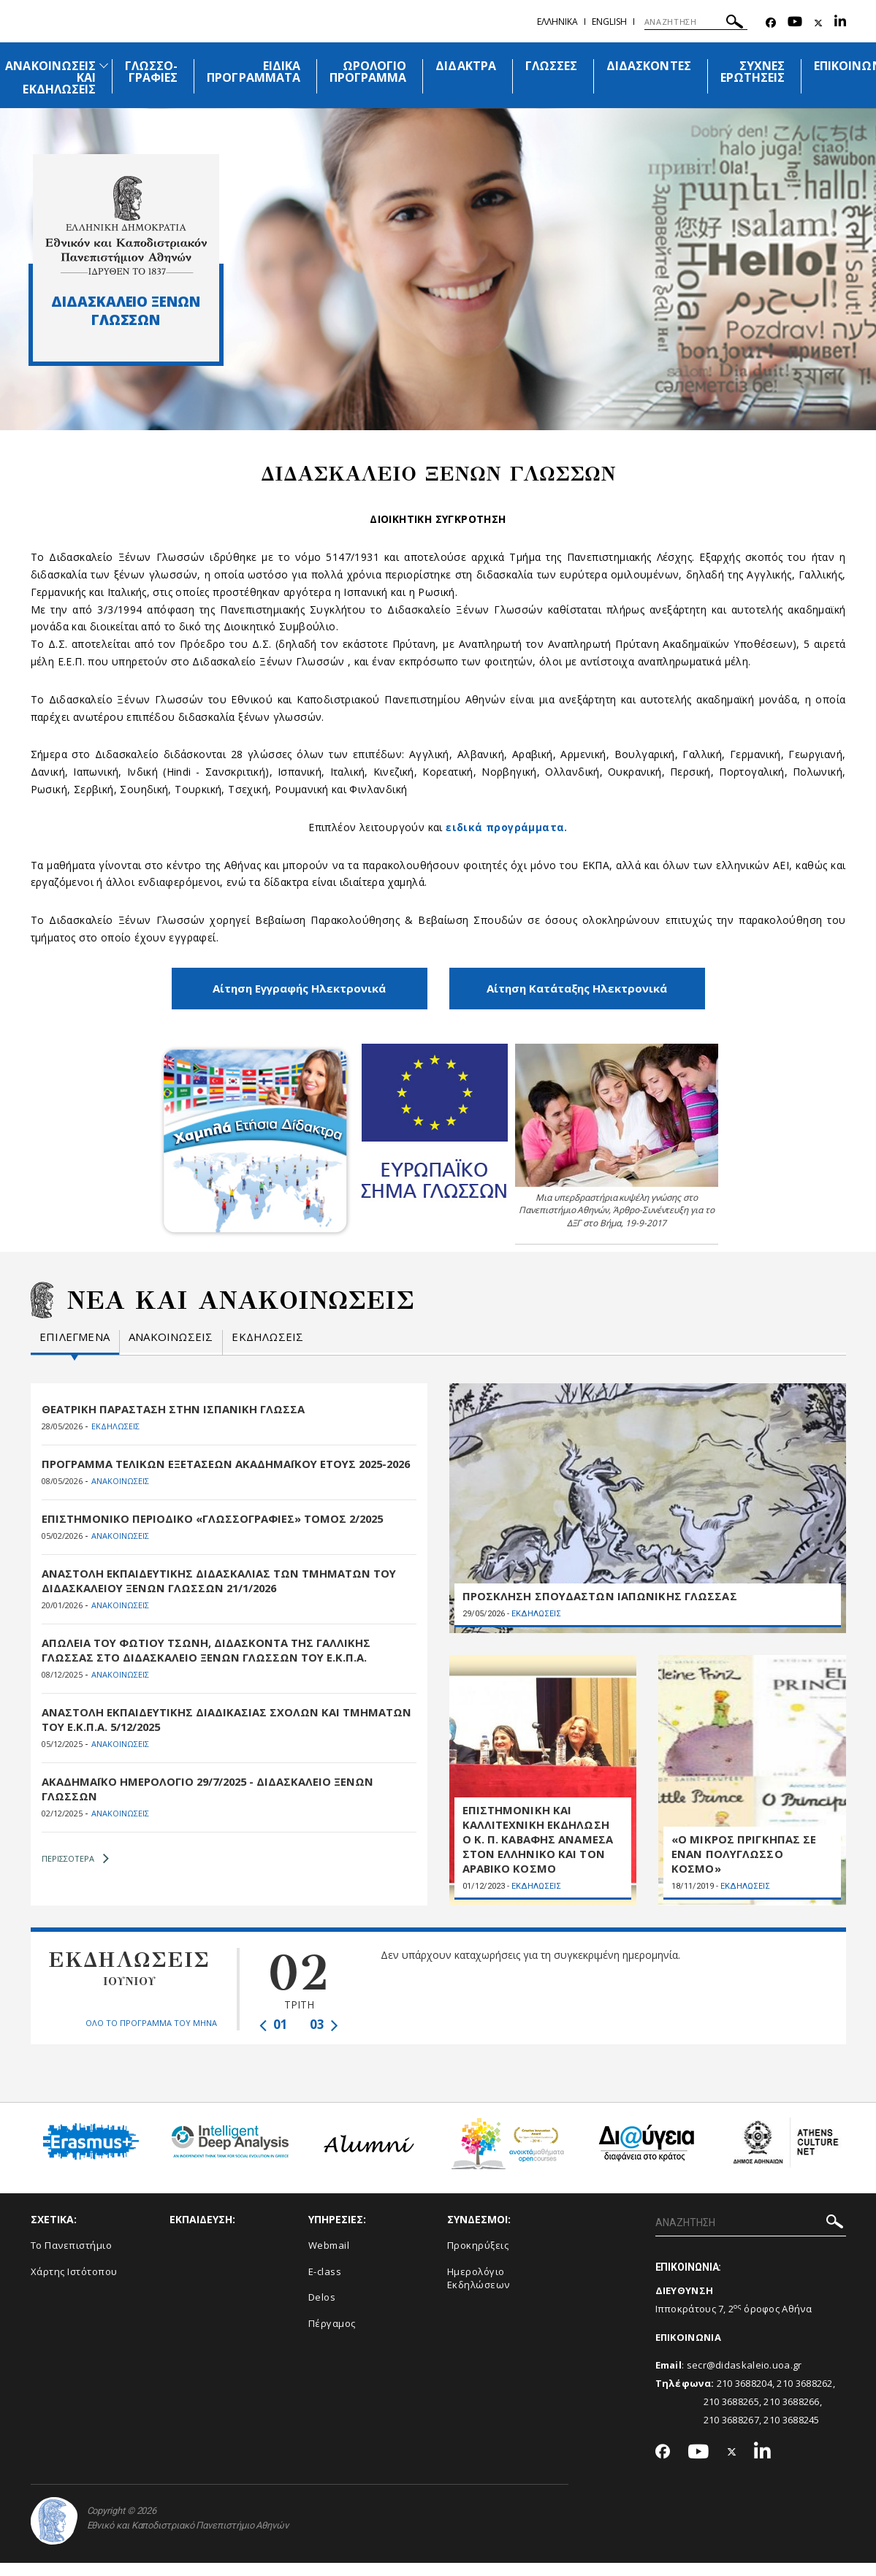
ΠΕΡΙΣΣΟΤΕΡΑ (75, 1872)
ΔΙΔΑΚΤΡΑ (465, 66)
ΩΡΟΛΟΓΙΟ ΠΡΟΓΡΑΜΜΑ (368, 71)
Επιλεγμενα (74, 1335)
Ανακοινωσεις (171, 1335)
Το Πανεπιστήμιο (72, 2258)
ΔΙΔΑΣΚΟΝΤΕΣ (648, 66)
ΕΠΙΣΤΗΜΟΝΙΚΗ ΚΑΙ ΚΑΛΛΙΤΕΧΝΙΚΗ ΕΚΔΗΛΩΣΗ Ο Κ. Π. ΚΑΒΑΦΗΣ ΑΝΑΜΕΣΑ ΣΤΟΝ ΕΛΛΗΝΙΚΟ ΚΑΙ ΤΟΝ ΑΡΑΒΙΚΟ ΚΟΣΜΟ (537, 1852)
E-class (325, 2284)
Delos (322, 2310)
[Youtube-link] (795, 23)
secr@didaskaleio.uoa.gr (744, 2378)
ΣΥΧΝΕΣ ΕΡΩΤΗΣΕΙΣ (752, 71)
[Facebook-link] (771, 23)
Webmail (329, 2258)
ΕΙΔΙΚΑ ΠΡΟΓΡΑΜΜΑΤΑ (253, 71)
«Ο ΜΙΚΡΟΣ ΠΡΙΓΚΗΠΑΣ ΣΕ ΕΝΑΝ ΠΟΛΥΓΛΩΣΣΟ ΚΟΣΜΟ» (743, 1867)
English (609, 21)
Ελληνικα (557, 21)
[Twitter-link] (818, 23)
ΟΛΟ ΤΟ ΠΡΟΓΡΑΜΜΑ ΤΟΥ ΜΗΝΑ (151, 2035)
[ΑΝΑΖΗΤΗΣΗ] (695, 22)
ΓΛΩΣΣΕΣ (551, 66)
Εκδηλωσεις (267, 1335)
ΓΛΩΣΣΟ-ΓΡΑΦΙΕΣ (151, 71)
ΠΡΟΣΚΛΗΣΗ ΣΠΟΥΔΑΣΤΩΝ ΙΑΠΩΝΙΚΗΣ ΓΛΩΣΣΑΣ (599, 1601)
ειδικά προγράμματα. (507, 827)
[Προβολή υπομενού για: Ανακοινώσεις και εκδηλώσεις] (104, 65)
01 (273, 2037)
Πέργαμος (332, 2336)
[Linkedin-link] (840, 23)
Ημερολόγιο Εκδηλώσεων (478, 2291)
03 (324, 2037)
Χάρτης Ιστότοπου (74, 2284)
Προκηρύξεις (478, 2258)
